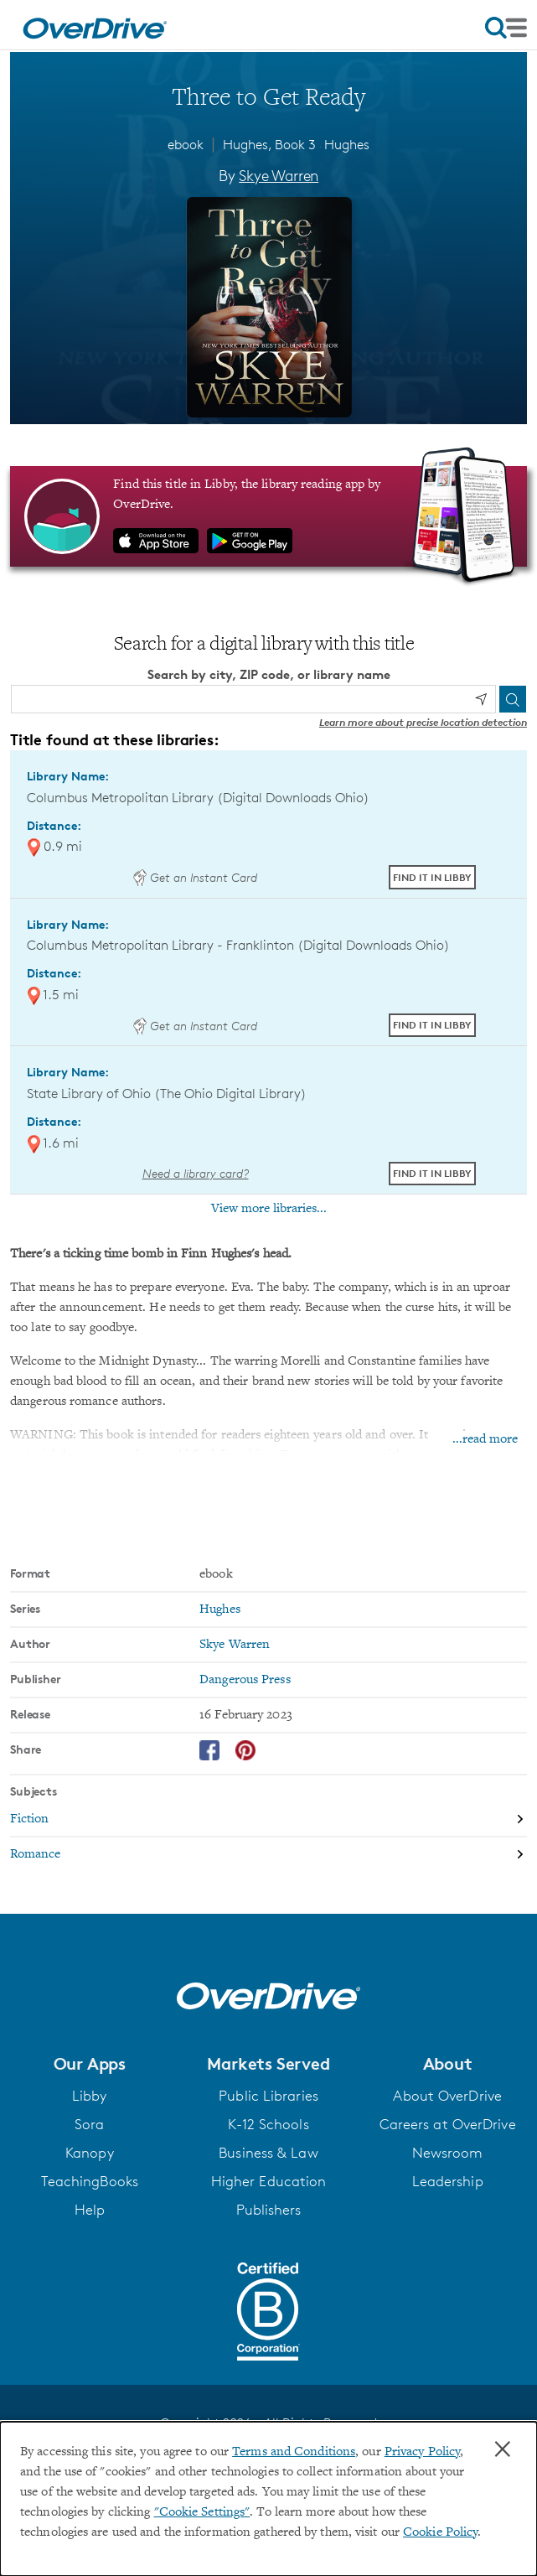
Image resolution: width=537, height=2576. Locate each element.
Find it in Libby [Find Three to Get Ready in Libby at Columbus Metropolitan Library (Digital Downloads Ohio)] (432, 877)
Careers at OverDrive (448, 2124)
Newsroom (447, 2152)
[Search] (512, 699)
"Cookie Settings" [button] (202, 2512)
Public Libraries (268, 2095)
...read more (485, 1439)
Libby (89, 2095)
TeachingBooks (89, 2181)
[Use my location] (480, 699)
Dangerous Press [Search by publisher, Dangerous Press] (245, 1680)
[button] (89, 2063)
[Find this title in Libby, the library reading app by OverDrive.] (268, 516)
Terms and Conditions (293, 2452)
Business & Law (268, 2152)
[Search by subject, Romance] (268, 1854)
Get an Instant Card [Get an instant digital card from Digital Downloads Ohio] (195, 877)
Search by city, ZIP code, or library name (268, 674)
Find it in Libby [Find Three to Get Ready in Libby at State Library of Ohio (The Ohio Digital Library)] (432, 1173)
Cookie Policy (440, 2532)
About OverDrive (447, 2095)
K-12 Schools (268, 2124)
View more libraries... (269, 1208)
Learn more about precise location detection (423, 722)
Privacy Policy (422, 2452)
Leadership (447, 2181)
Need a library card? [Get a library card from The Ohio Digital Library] (195, 1173)
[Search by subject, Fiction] (268, 1819)
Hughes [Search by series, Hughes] (219, 1609)
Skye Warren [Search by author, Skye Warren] (278, 175)
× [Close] (502, 2449)
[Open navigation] (506, 27)
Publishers (269, 2209)
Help (90, 2209)
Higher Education (269, 2181)
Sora (89, 2124)
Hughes (346, 145)
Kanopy (89, 2152)
